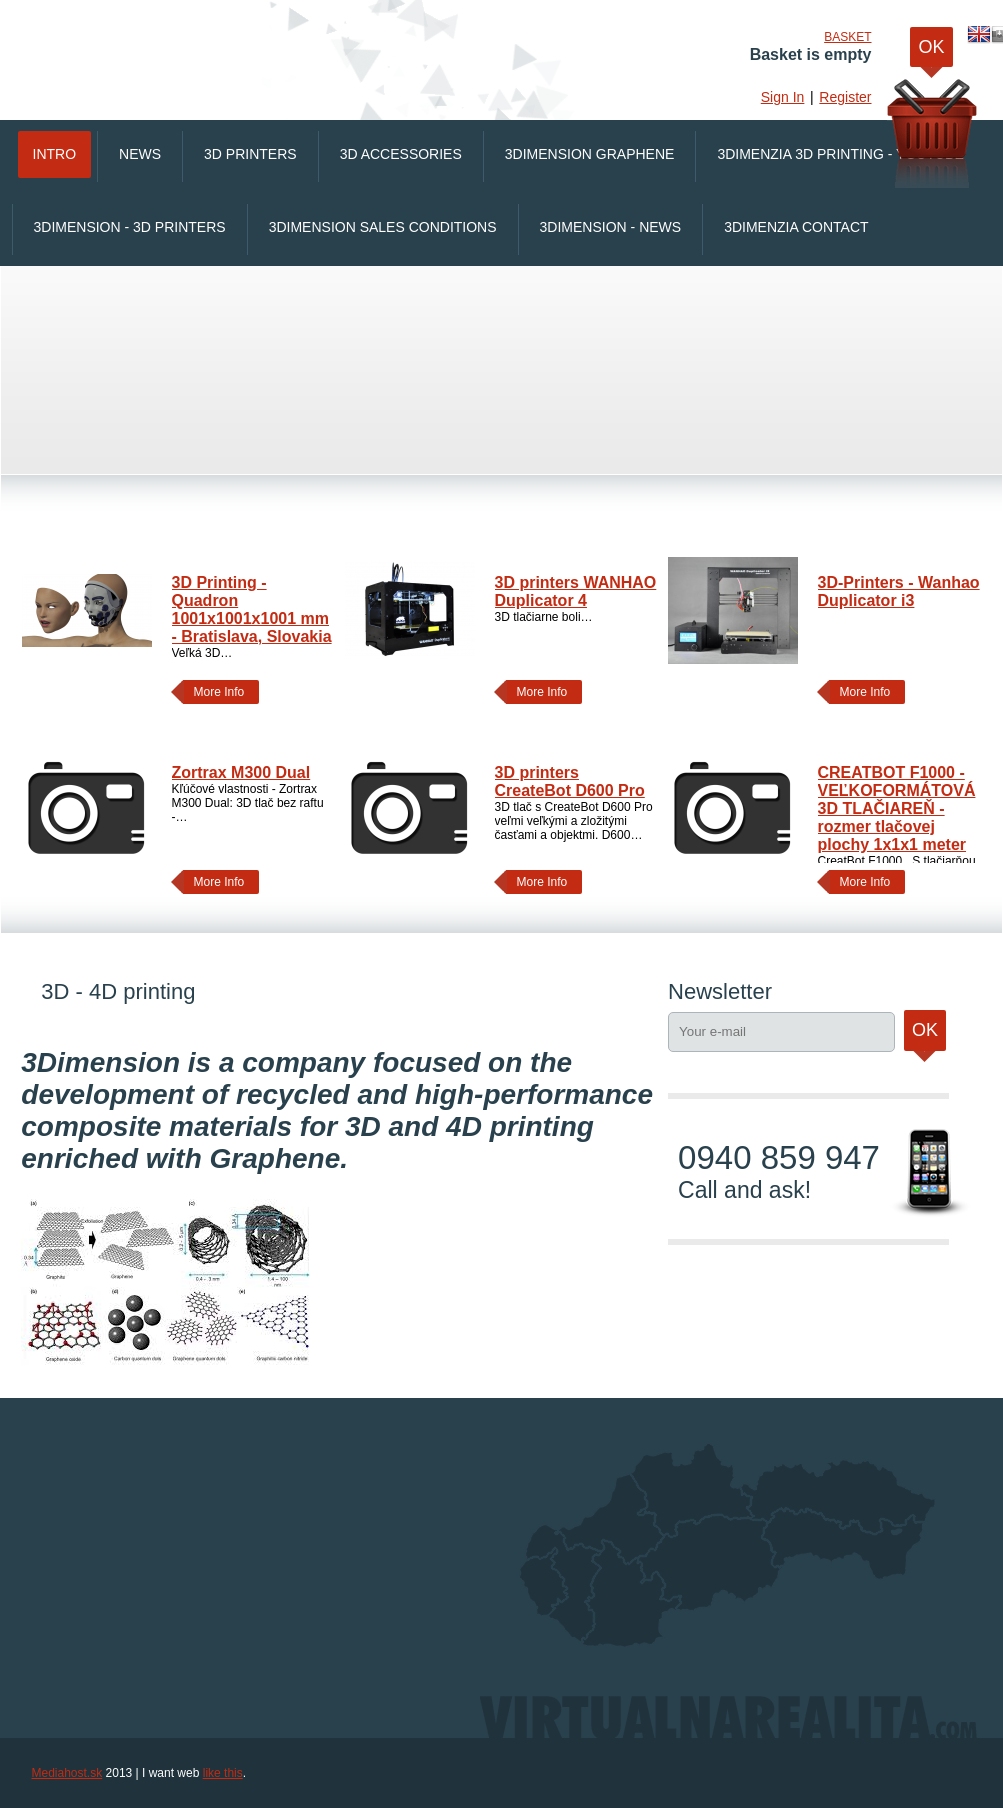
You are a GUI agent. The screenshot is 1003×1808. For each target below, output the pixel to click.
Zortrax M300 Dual (241, 772)
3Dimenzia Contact (796, 227)
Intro (55, 154)
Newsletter (720, 991)
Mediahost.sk (67, 1773)
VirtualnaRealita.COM (287, 50)
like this (223, 1773)
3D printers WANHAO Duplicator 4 (576, 591)
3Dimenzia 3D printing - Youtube (840, 154)
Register (845, 97)
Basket (847, 37)
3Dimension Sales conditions (383, 227)
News (140, 154)
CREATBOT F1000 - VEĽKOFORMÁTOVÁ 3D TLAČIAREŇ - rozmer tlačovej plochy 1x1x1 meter (897, 808)
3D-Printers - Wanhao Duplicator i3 (899, 591)
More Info (214, 692)
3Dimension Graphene (590, 154)
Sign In (783, 97)
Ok (925, 1035)
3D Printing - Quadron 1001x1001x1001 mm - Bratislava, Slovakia (252, 609)
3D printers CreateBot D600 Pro (570, 781)
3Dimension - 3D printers (130, 227)
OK (931, 52)
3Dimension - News (611, 227)
